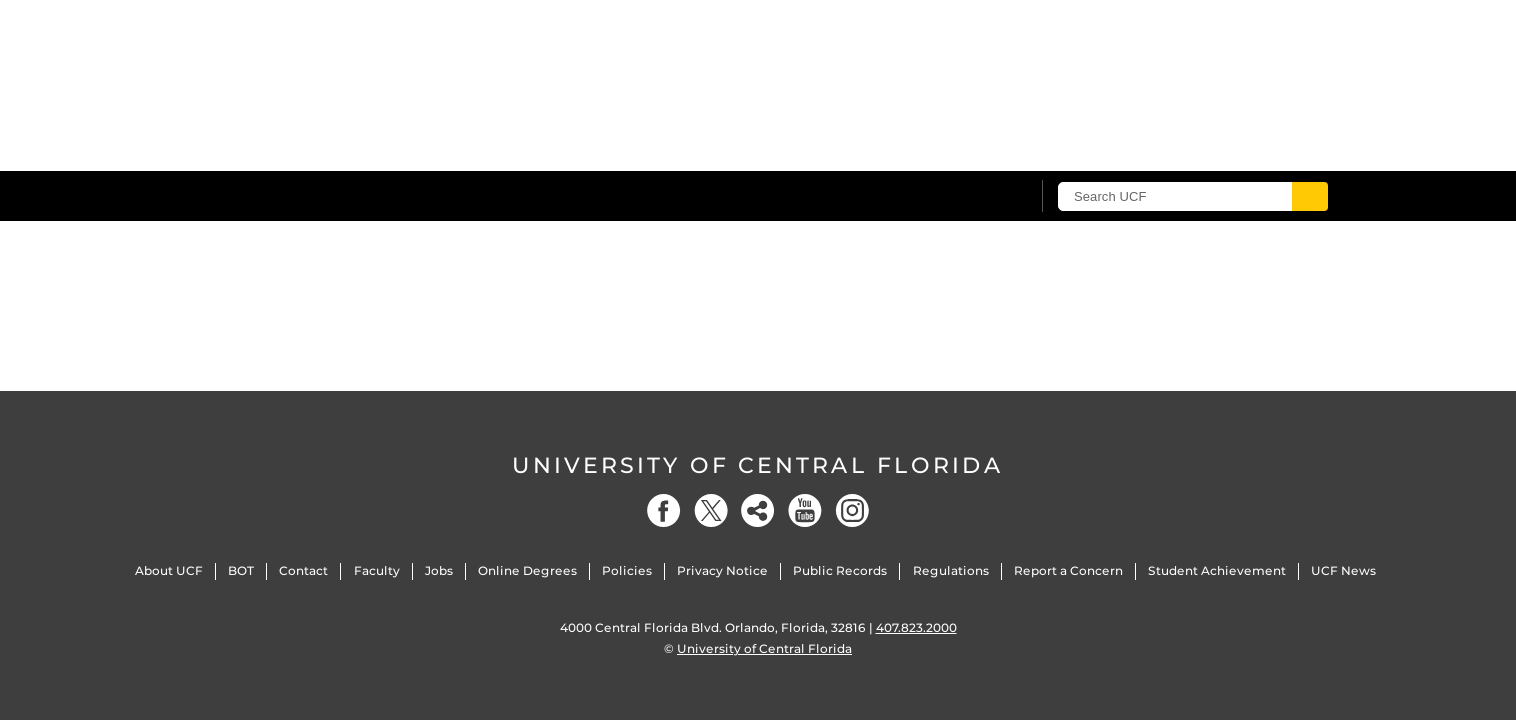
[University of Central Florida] (349, 195)
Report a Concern (1068, 570)
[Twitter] (711, 510)
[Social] (758, 510)
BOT (241, 570)
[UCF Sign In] (965, 197)
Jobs (439, 570)
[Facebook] (664, 510)
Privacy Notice (722, 570)
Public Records (840, 570)
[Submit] (1310, 196)
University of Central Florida (758, 465)
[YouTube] (805, 510)
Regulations (951, 570)
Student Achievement (1217, 570)
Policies (627, 570)
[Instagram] (852, 510)
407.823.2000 (916, 627)
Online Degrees (527, 570)
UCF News (1343, 570)
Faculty (377, 570)
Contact (303, 570)
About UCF (169, 570)
